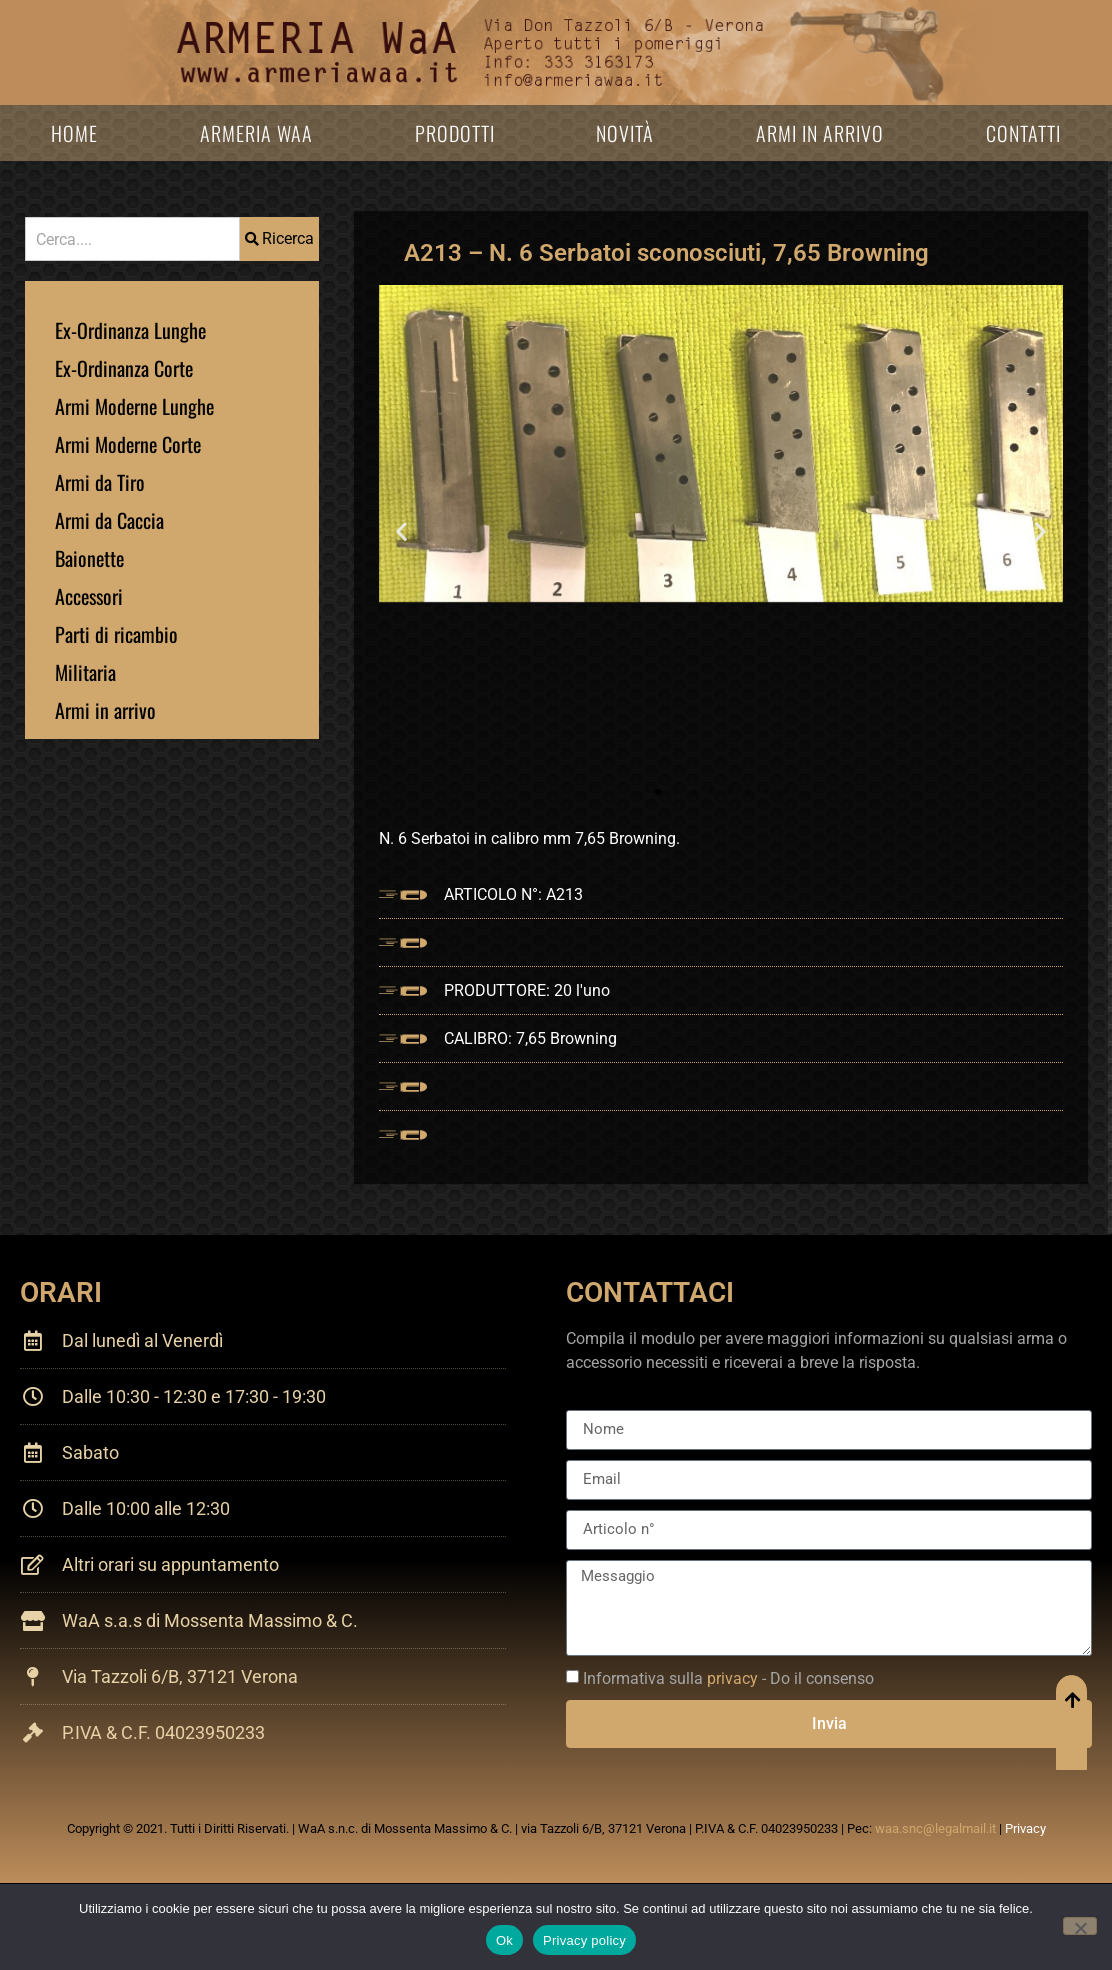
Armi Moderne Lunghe (134, 406)
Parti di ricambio (116, 634)
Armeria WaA (256, 133)
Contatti (1023, 133)
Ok (504, 1940)
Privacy (1025, 1828)
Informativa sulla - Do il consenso (728, 1678)
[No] (1080, 1926)
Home (74, 133)
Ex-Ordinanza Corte (124, 368)
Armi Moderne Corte (128, 444)
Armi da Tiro (100, 482)
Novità (625, 133)
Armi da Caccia (109, 520)
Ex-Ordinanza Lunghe (130, 330)
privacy (732, 1678)
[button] (401, 531)
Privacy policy (584, 1940)
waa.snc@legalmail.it (935, 1828)
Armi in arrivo (820, 133)
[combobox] (132, 239)
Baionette (89, 558)
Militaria (85, 672)
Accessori (89, 596)
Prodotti (455, 133)
